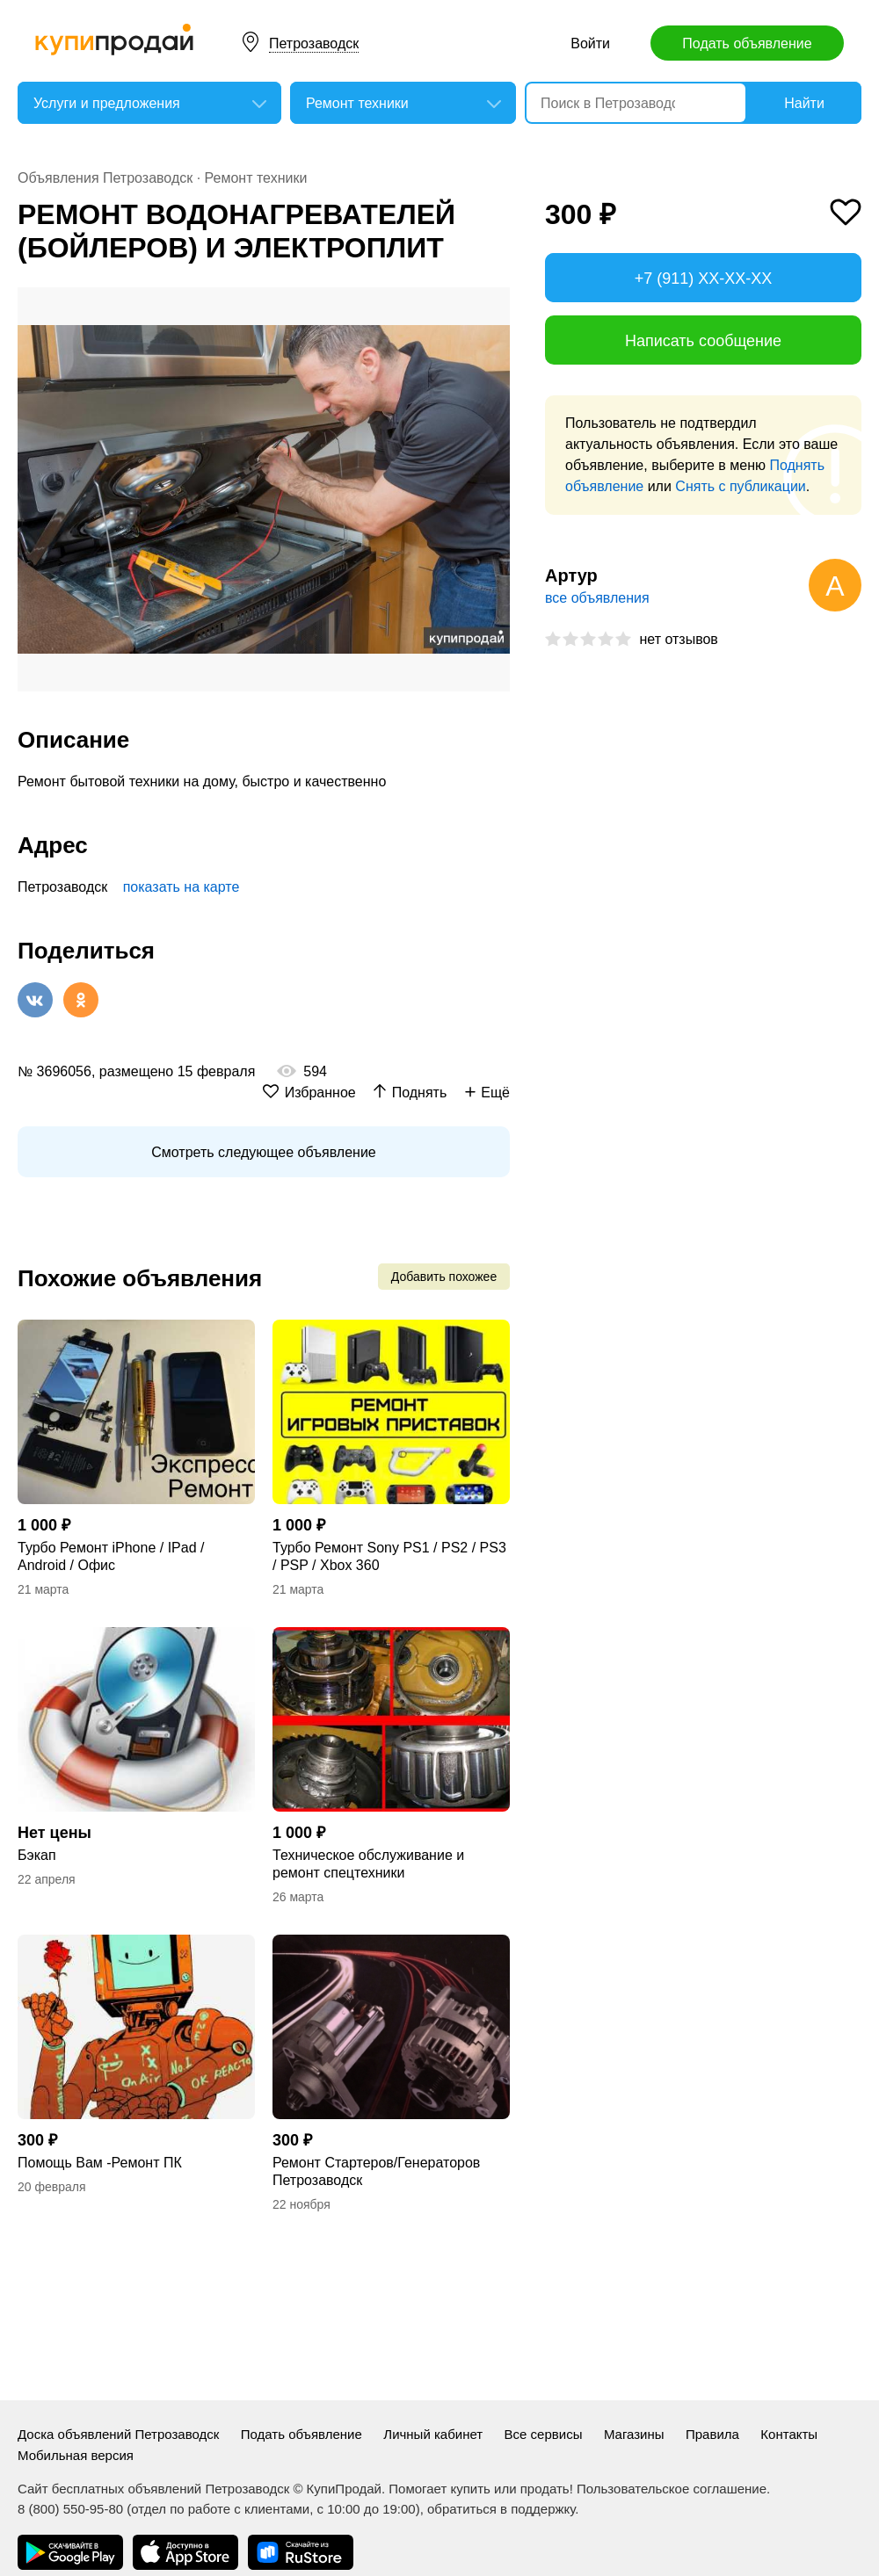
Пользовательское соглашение (671, 2488)
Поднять (419, 1092)
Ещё (495, 1092)
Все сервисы (544, 2434)
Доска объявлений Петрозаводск (118, 2434)
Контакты (788, 2434)
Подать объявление (746, 43)
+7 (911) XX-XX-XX (704, 278)
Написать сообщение (703, 341)
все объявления (597, 597)
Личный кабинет (433, 2434)
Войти (590, 43)
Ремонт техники (256, 177)
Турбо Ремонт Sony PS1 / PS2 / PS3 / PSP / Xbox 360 (389, 1556)
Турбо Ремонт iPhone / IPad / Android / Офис (111, 1556)
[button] (494, 303)
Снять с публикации (740, 486)
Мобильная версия (76, 2455)
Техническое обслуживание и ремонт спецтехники (368, 1864)
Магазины (634, 2434)
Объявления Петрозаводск (105, 177)
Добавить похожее (444, 1277)
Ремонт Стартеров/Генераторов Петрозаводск (376, 2171)
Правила (712, 2434)
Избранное (320, 1092)
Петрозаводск (314, 43)
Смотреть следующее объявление (263, 1152)
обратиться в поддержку (501, 2508)
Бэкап (37, 1855)
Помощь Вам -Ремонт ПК (100, 2162)
